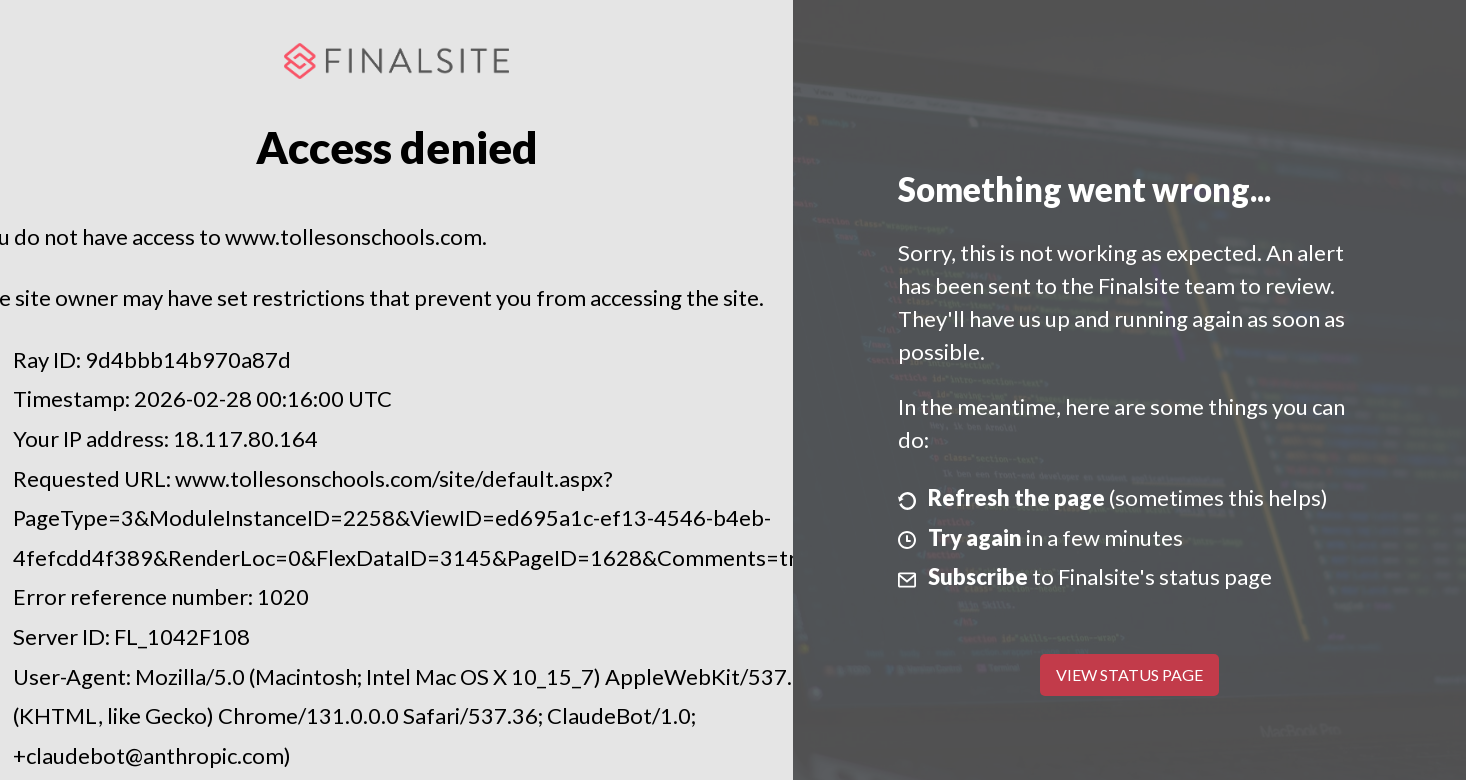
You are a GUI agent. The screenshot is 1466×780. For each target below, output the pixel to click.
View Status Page (1129, 674)
